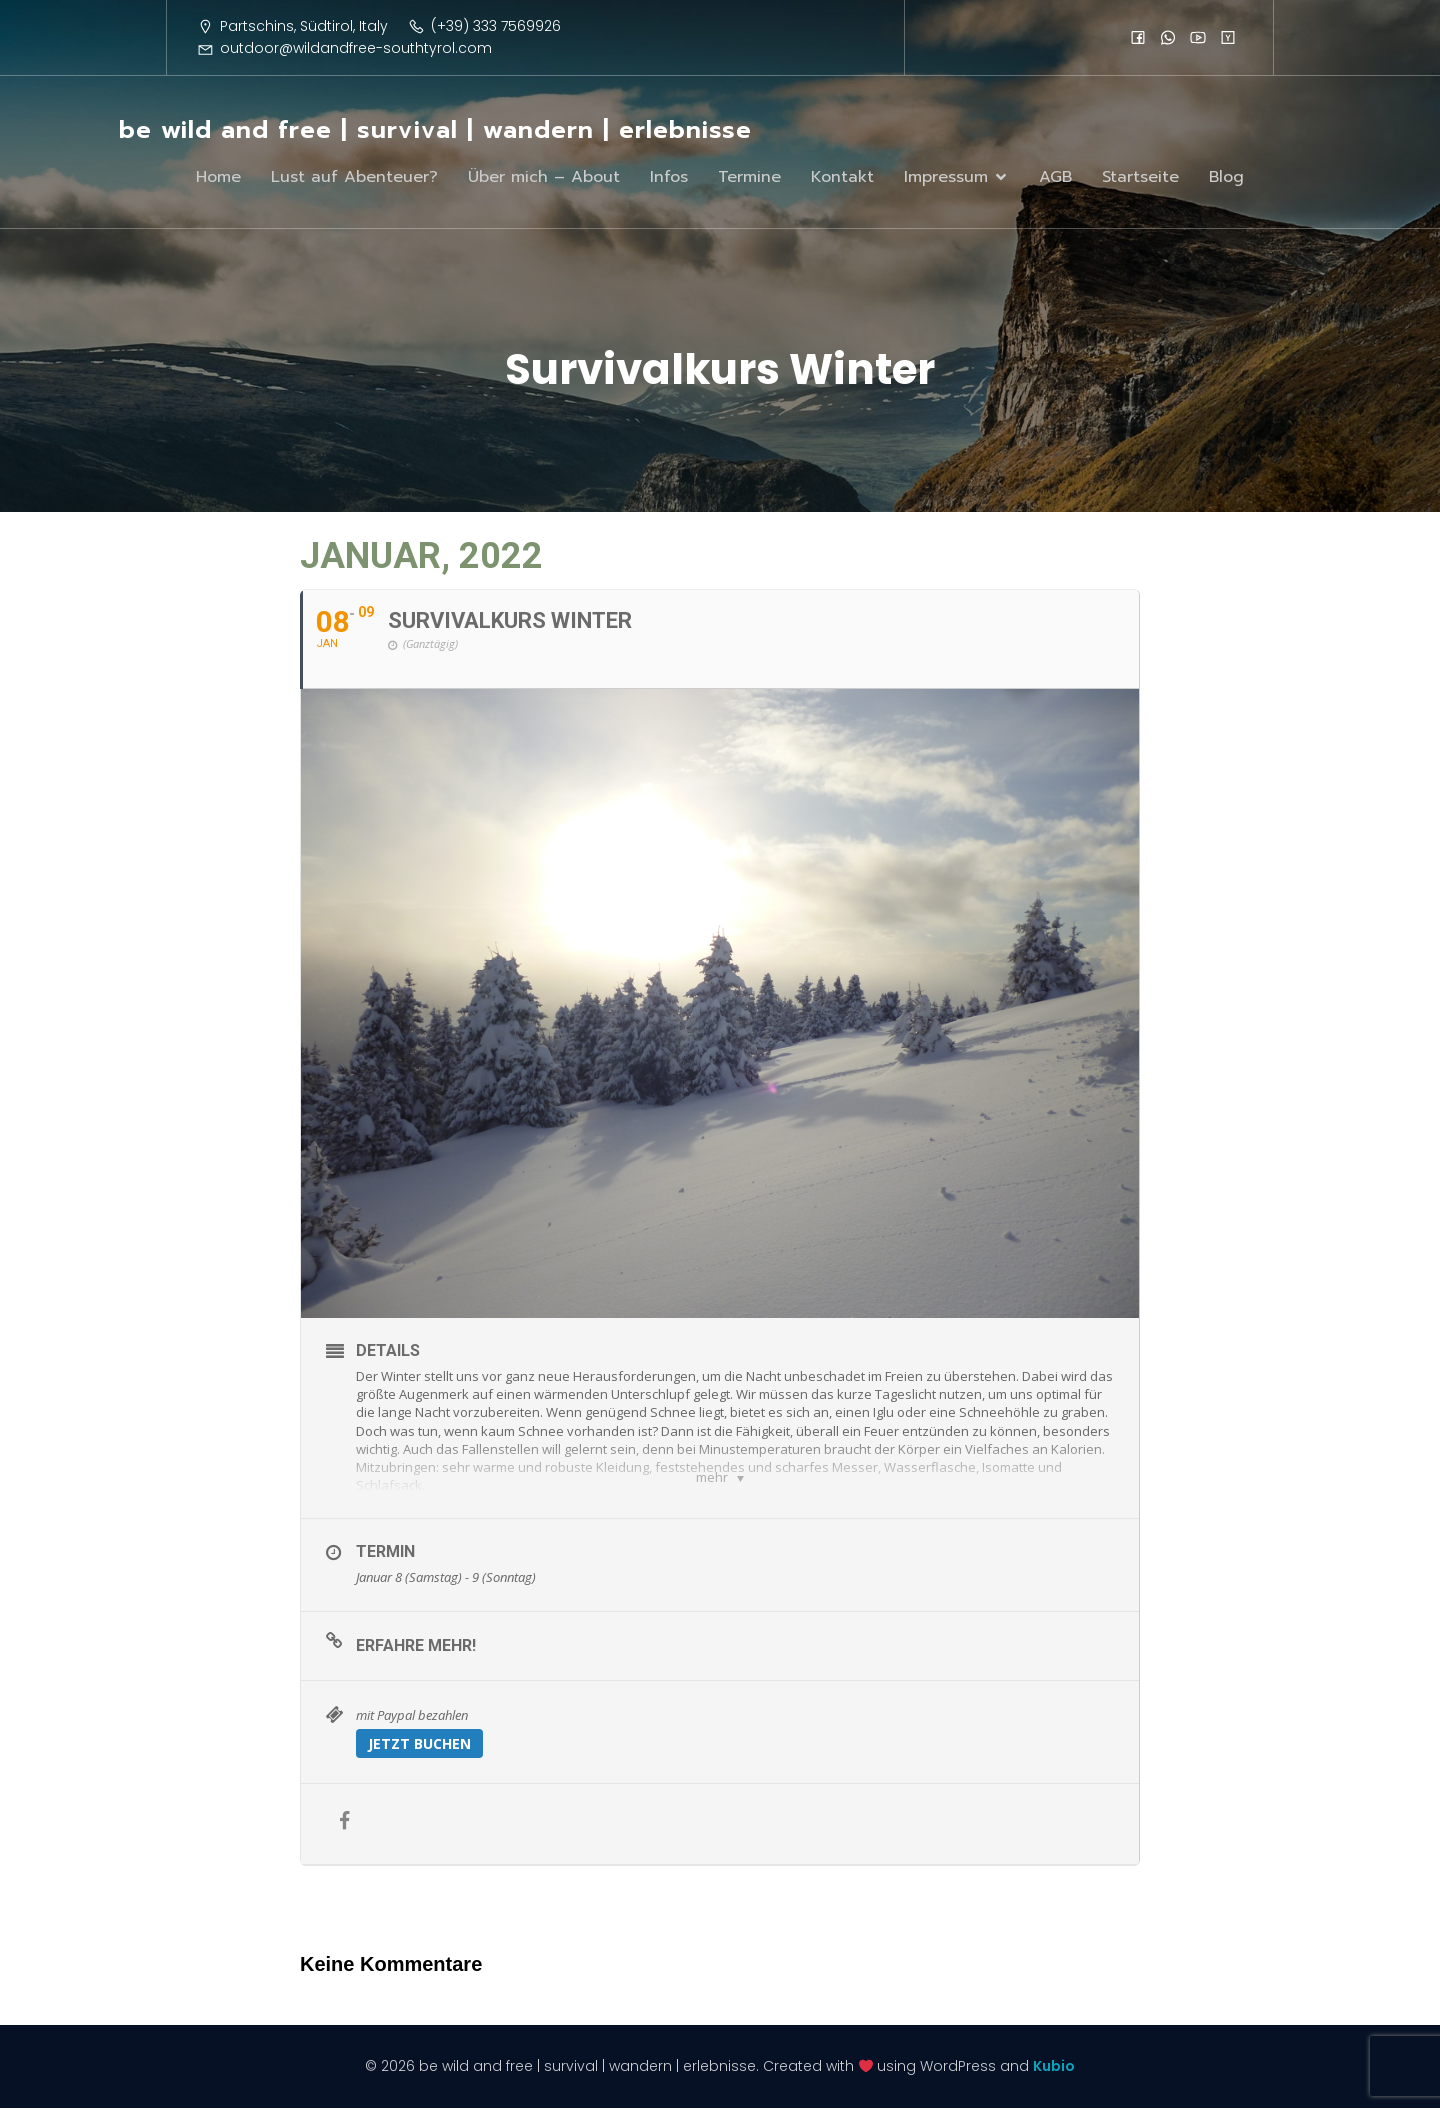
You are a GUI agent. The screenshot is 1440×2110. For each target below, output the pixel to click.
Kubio (1054, 2068)
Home (218, 178)
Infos (669, 178)
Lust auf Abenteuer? (354, 178)
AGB (1055, 178)
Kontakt (842, 178)
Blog (1226, 178)
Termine (749, 178)
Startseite (1140, 178)
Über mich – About (544, 178)
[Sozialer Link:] (1138, 37)
